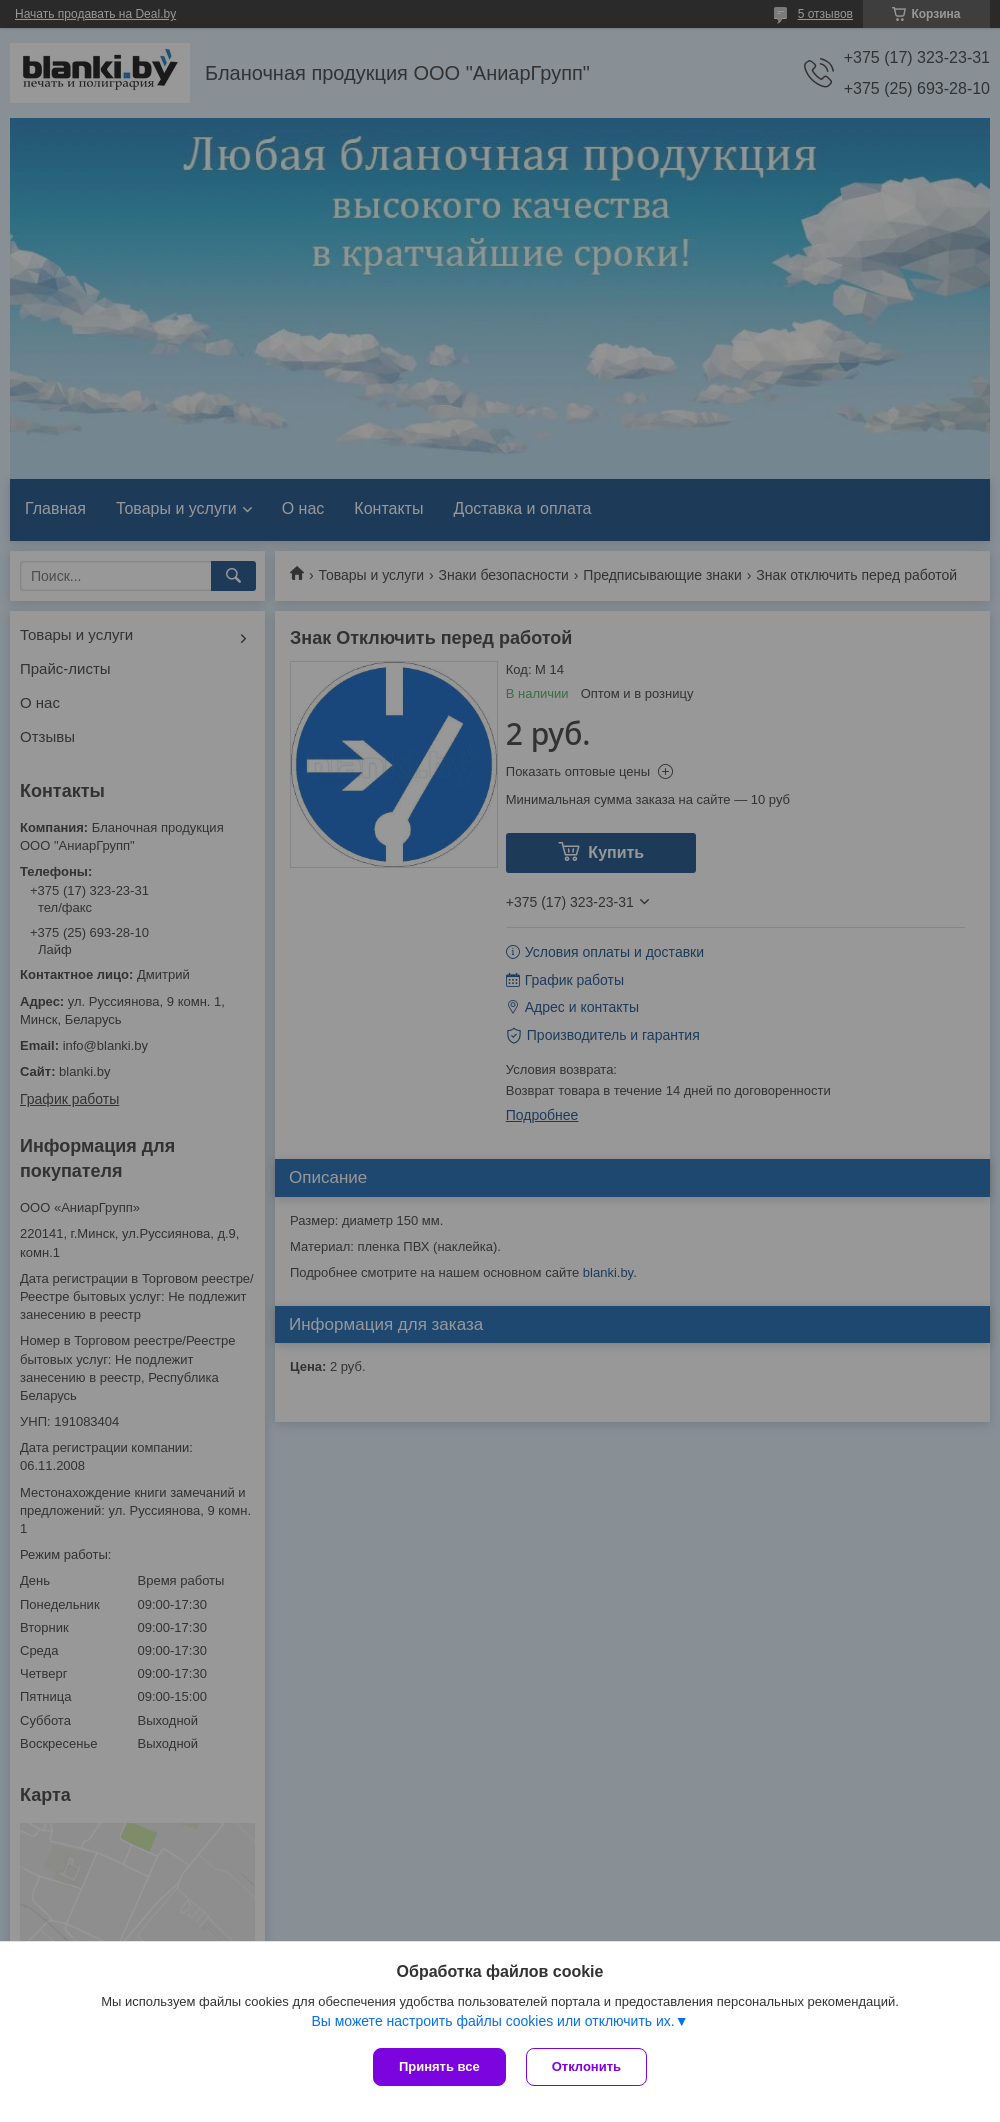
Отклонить (586, 2066)
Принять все (439, 2066)
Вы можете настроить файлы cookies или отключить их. (492, 2021)
